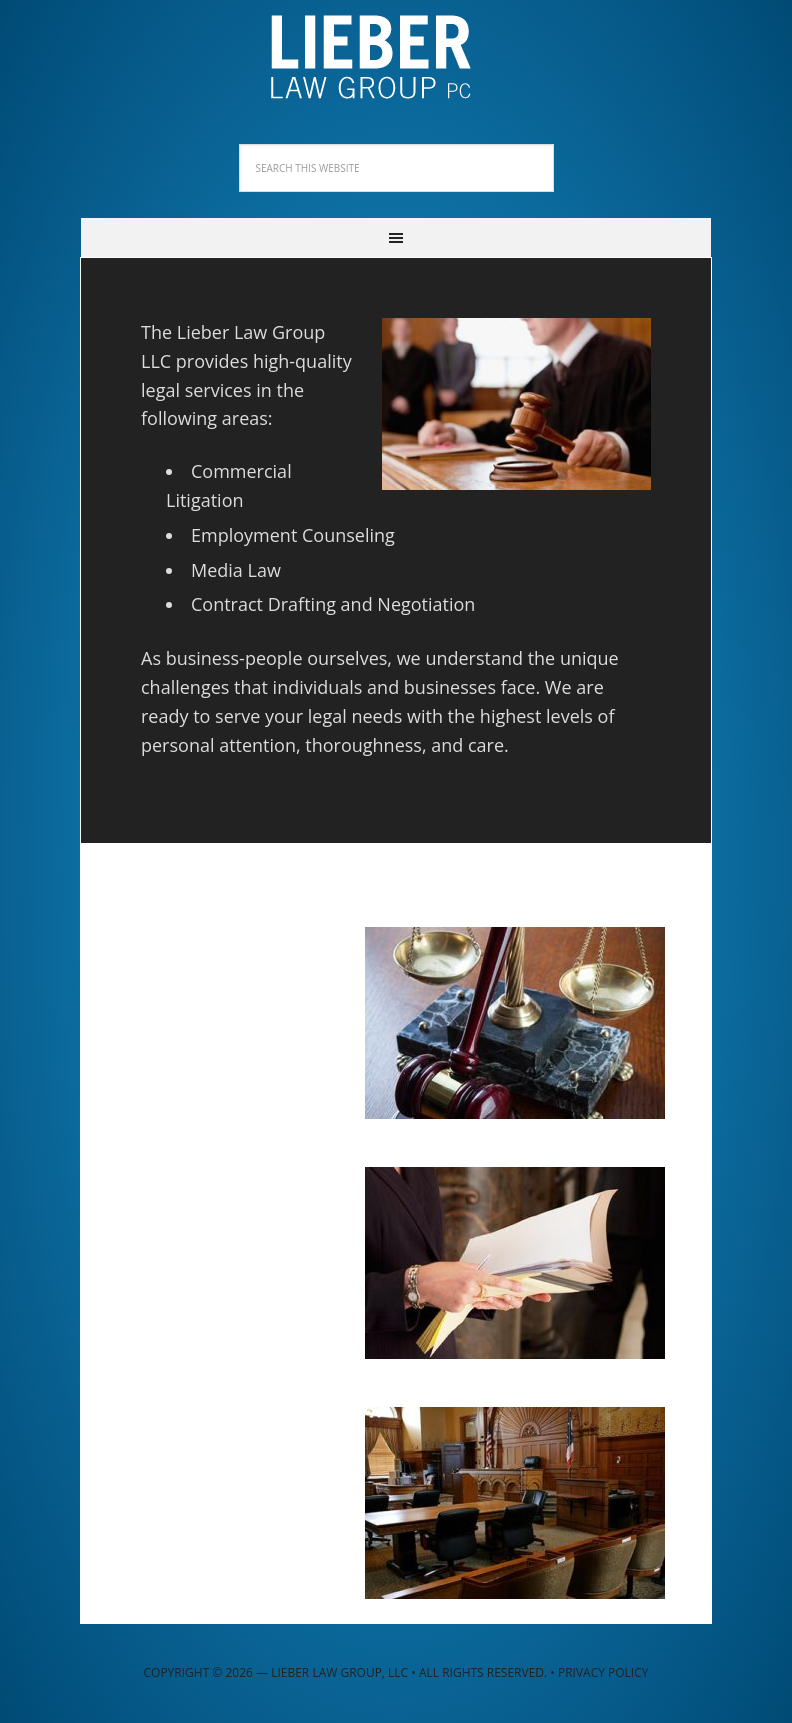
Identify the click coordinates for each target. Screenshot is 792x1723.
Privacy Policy (603, 1672)
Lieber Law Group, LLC (396, 50)
